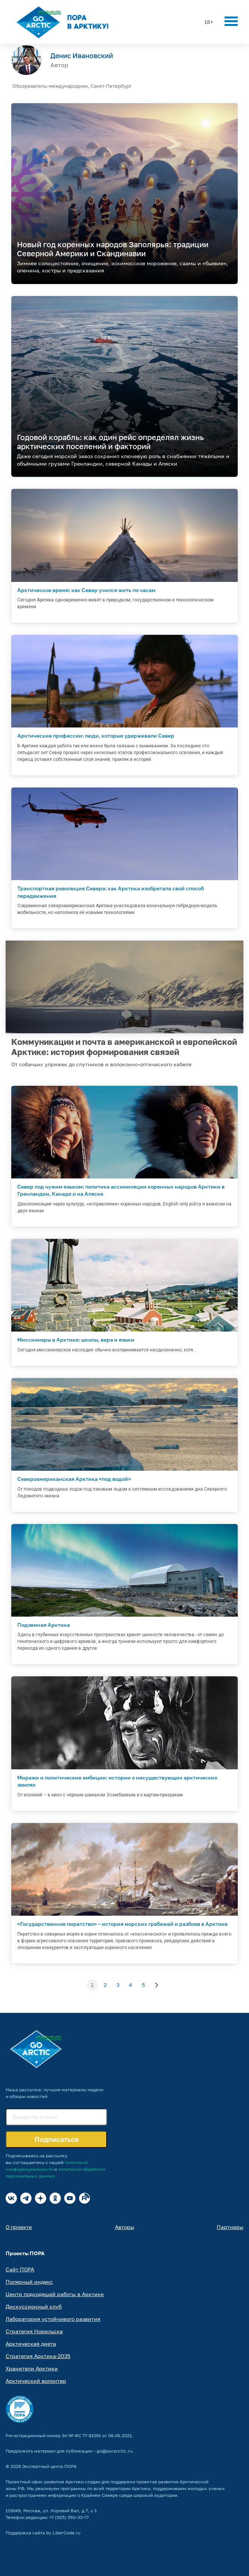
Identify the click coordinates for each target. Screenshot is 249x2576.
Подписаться (56, 2139)
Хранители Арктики (32, 2368)
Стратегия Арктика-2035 (38, 2356)
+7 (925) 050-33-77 (69, 2517)
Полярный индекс (29, 2281)
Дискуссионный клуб (34, 2306)
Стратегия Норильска (34, 2331)
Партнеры (230, 2227)
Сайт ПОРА (20, 2269)
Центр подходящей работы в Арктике (55, 2294)
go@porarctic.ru (114, 2451)
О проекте (19, 2227)
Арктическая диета (31, 2343)
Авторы (124, 2227)
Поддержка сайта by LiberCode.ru (43, 2532)
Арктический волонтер (36, 2381)
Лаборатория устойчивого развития (53, 2319)
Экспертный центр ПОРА (49, 2466)
